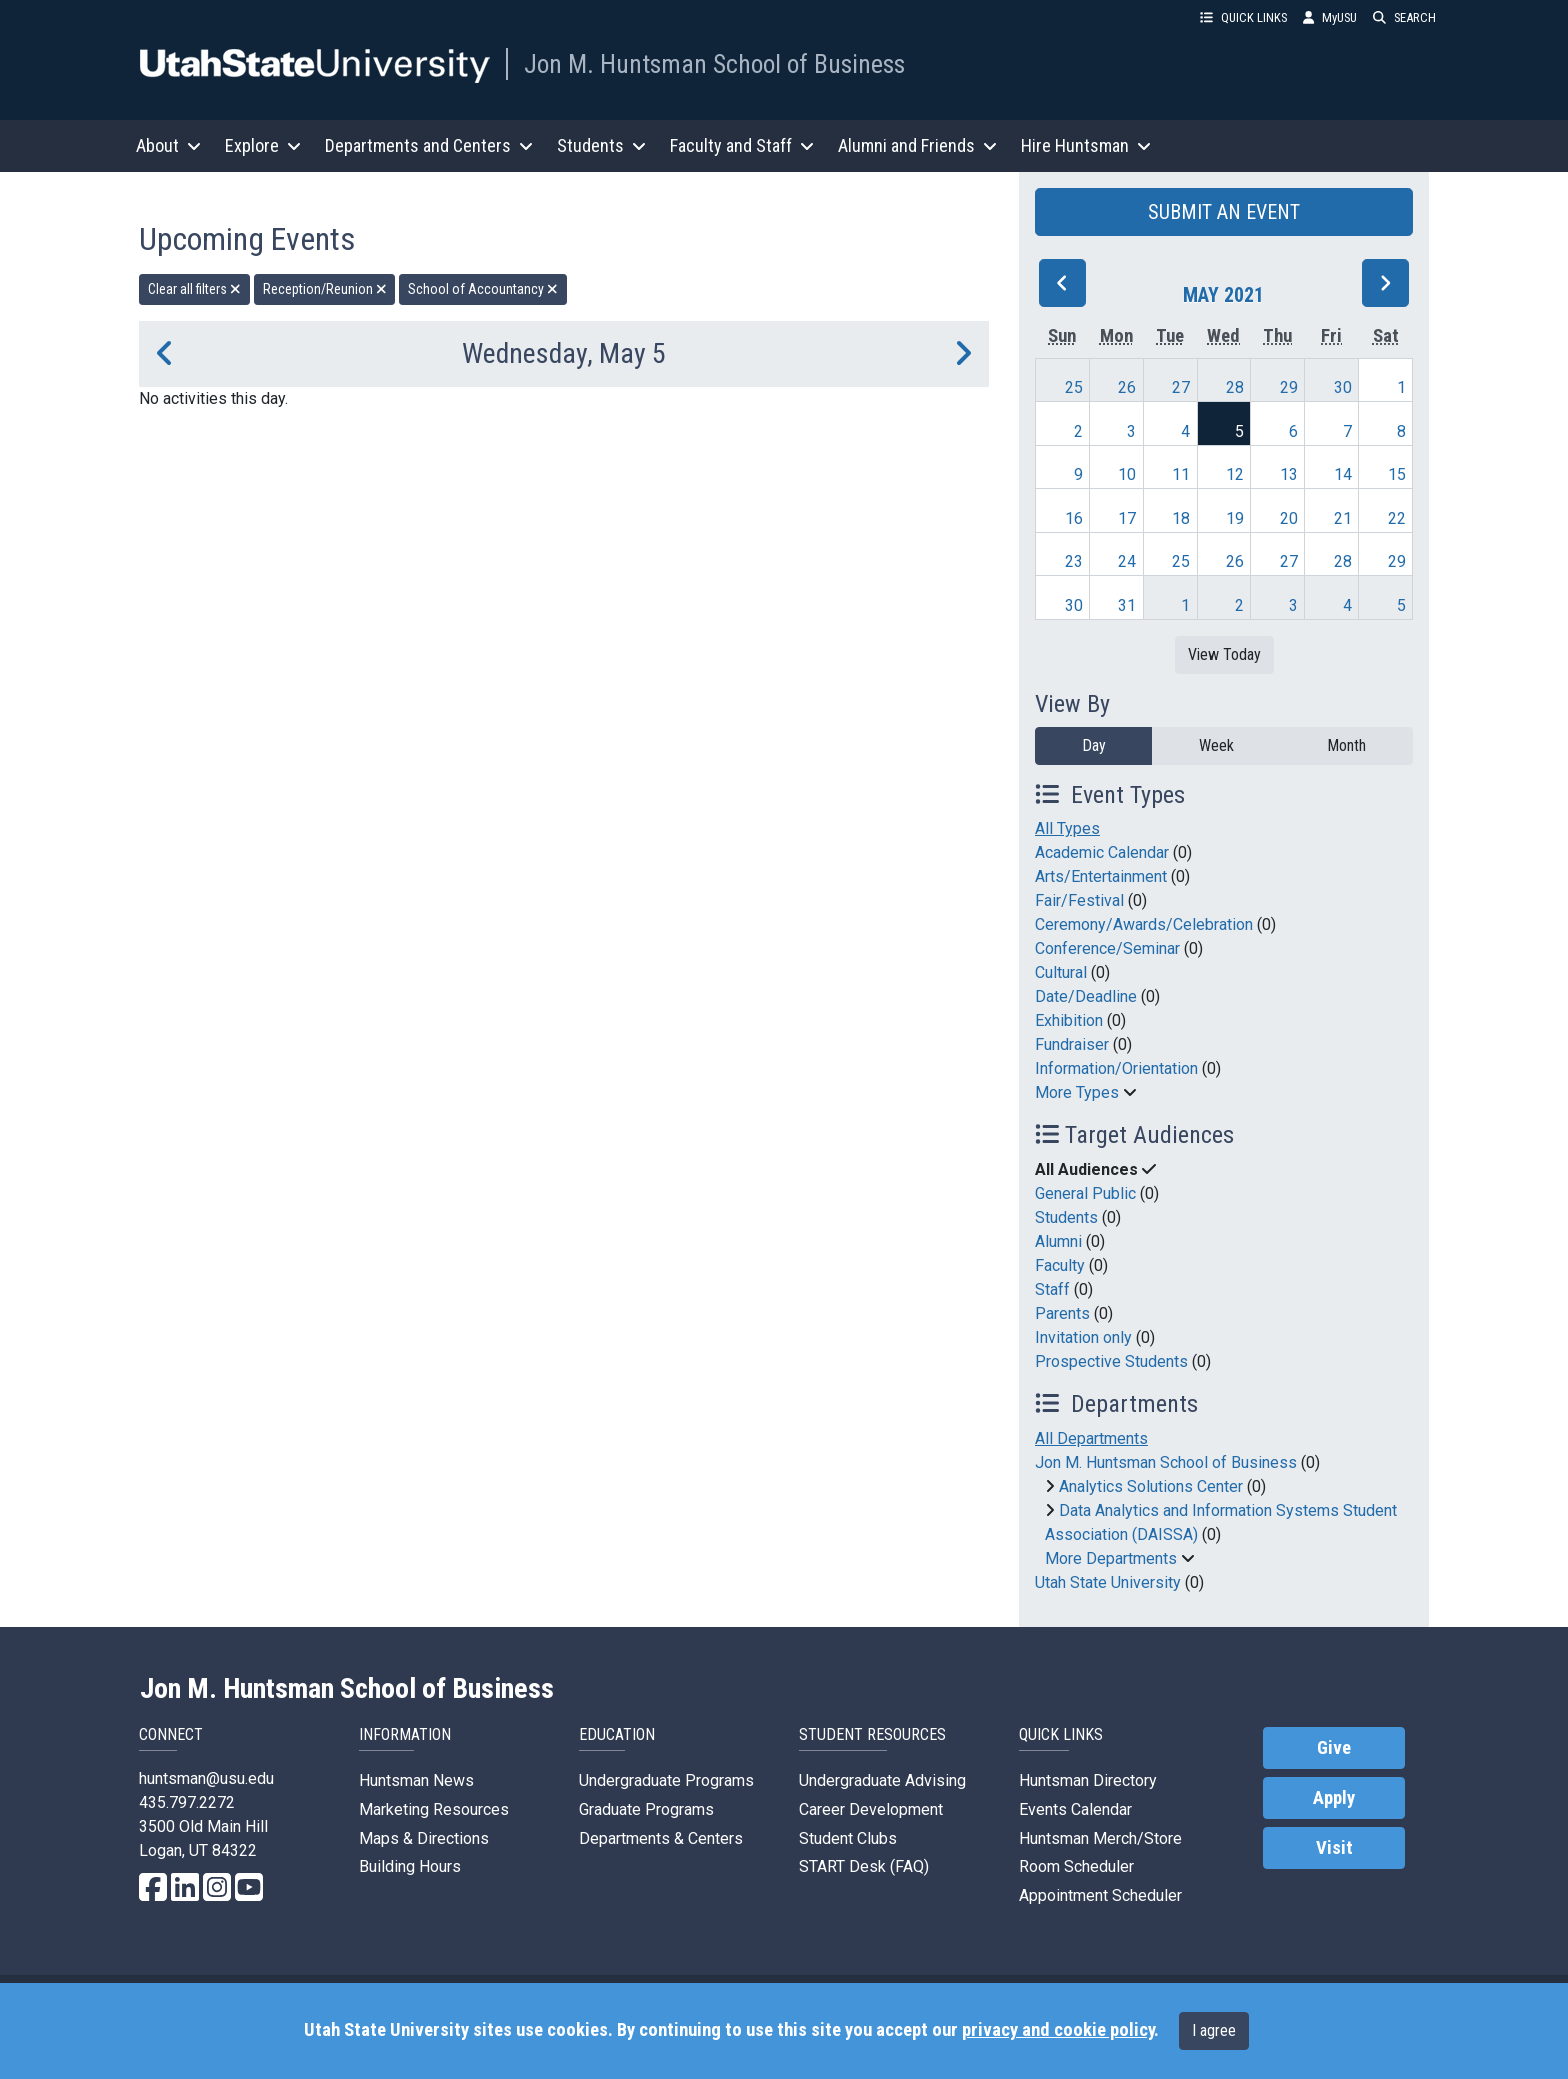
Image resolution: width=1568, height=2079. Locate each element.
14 (1343, 474)
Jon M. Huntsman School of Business (714, 64)
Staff (1052, 1289)
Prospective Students (1111, 1361)
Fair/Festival (1079, 900)
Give (1334, 1748)
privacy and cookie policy (1058, 2030)
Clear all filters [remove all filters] (194, 289)
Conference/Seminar (1107, 948)
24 (1127, 561)
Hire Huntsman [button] (1086, 145)
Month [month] (1346, 745)
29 (1289, 387)
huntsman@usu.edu (206, 1778)
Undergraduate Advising (882, 1780)
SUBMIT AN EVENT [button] (1224, 212)
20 (1289, 518)
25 (1074, 387)
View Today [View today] (1224, 654)
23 (1074, 561)
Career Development (871, 1809)
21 (1343, 518)
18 (1181, 518)
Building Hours (410, 1866)
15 (1397, 474)
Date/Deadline (1086, 996)
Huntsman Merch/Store (1100, 1838)
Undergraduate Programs (666, 1780)
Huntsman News (416, 1780)
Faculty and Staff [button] (742, 145)
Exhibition (1069, 1020)
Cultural (1061, 972)
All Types (1067, 828)
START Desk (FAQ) (864, 1866)
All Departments (1091, 1438)
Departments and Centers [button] (429, 145)
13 (1289, 474)
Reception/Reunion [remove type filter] (325, 289)
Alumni (1058, 1241)
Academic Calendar (1102, 852)
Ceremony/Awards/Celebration (1144, 924)
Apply (1334, 1798)
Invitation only (1083, 1337)
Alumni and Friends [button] (917, 145)
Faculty (1060, 1265)
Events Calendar (1075, 1809)
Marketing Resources (434, 1809)
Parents (1062, 1313)
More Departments (1111, 1558)
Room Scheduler (1076, 1866)
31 (1127, 605)
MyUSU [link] (1330, 17)
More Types (1077, 1092)
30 (1343, 387)
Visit (1334, 1848)
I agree (1214, 2030)
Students (1066, 1217)
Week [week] (1216, 745)
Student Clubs (848, 1838)
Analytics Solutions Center (1151, 1486)
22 (1397, 518)
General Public (1085, 1193)
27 (1181, 387)
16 (1074, 518)
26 (1127, 387)
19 (1235, 518)
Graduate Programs (646, 1809)
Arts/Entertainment (1101, 876)
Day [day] (1094, 745)
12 (1235, 474)
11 (1181, 474)
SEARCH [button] (1404, 17)
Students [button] (601, 145)
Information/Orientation (1116, 1068)
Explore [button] (263, 145)
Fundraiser (1072, 1044)
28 (1235, 387)
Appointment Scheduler (1100, 1895)
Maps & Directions (424, 1838)
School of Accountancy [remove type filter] (483, 289)
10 (1127, 474)
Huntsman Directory (1088, 1780)
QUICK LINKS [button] (1243, 17)
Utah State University (1108, 1582)
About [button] (168, 145)
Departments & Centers (661, 1838)
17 (1127, 518)
